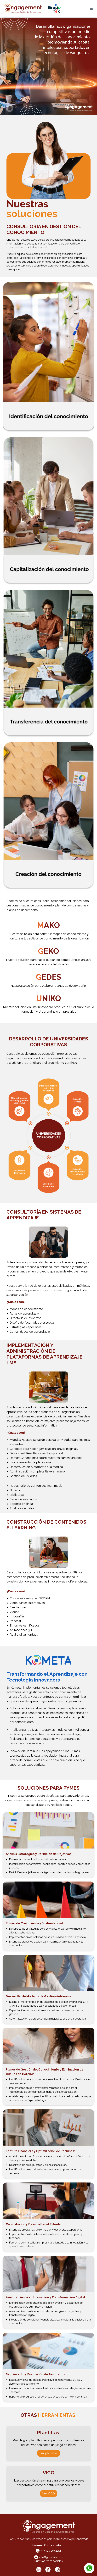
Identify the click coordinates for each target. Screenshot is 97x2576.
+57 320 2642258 (48, 2551)
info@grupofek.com (48, 2557)
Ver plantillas (49, 2453)
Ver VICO (48, 2493)
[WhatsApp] (89, 2568)
